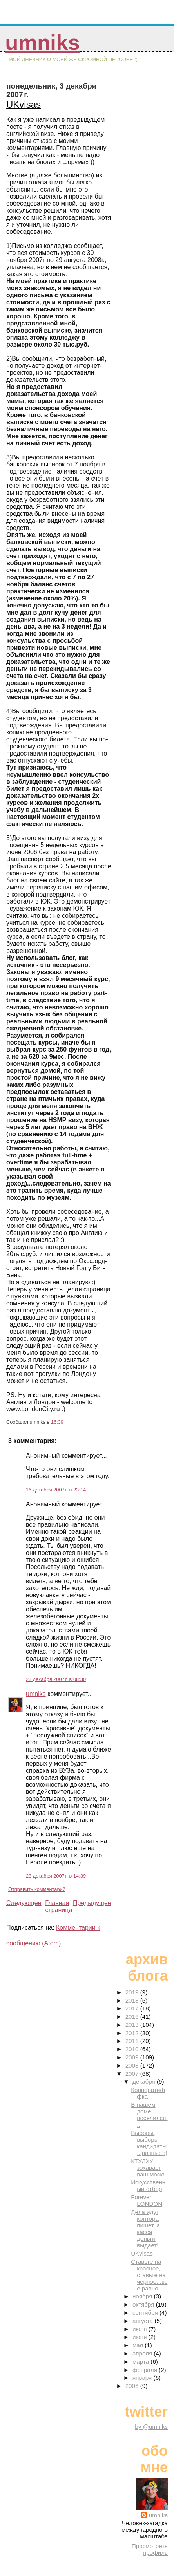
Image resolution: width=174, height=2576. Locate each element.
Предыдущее (92, 1903)
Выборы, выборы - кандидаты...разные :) (149, 2142)
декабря (144, 2081)
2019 (132, 1992)
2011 (132, 2040)
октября (144, 2304)
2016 (132, 2016)
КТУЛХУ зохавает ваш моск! (147, 2168)
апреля (143, 2353)
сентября (146, 2312)
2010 (132, 2049)
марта (141, 2361)
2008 (132, 2065)
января (143, 2377)
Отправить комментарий (36, 1889)
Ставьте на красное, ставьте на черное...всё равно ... (149, 2275)
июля (140, 2329)
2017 (132, 2008)
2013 (132, 2024)
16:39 (57, 1422)
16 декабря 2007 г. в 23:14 (56, 1490)
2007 (132, 2073)
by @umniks (151, 2426)
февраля (145, 2369)
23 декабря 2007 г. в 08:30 (56, 1679)
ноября (143, 2296)
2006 (132, 2386)
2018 (132, 2000)
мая (138, 2345)
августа (143, 2320)
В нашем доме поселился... (149, 2114)
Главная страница (58, 1906)
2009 (132, 2057)
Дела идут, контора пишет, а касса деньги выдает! (145, 2229)
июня (140, 2337)
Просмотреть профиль (150, 2549)
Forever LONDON (146, 2200)
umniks (42, 42)
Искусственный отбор (148, 2185)
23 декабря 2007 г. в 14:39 (56, 1876)
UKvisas (23, 104)
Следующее (24, 1903)
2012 (132, 2033)
